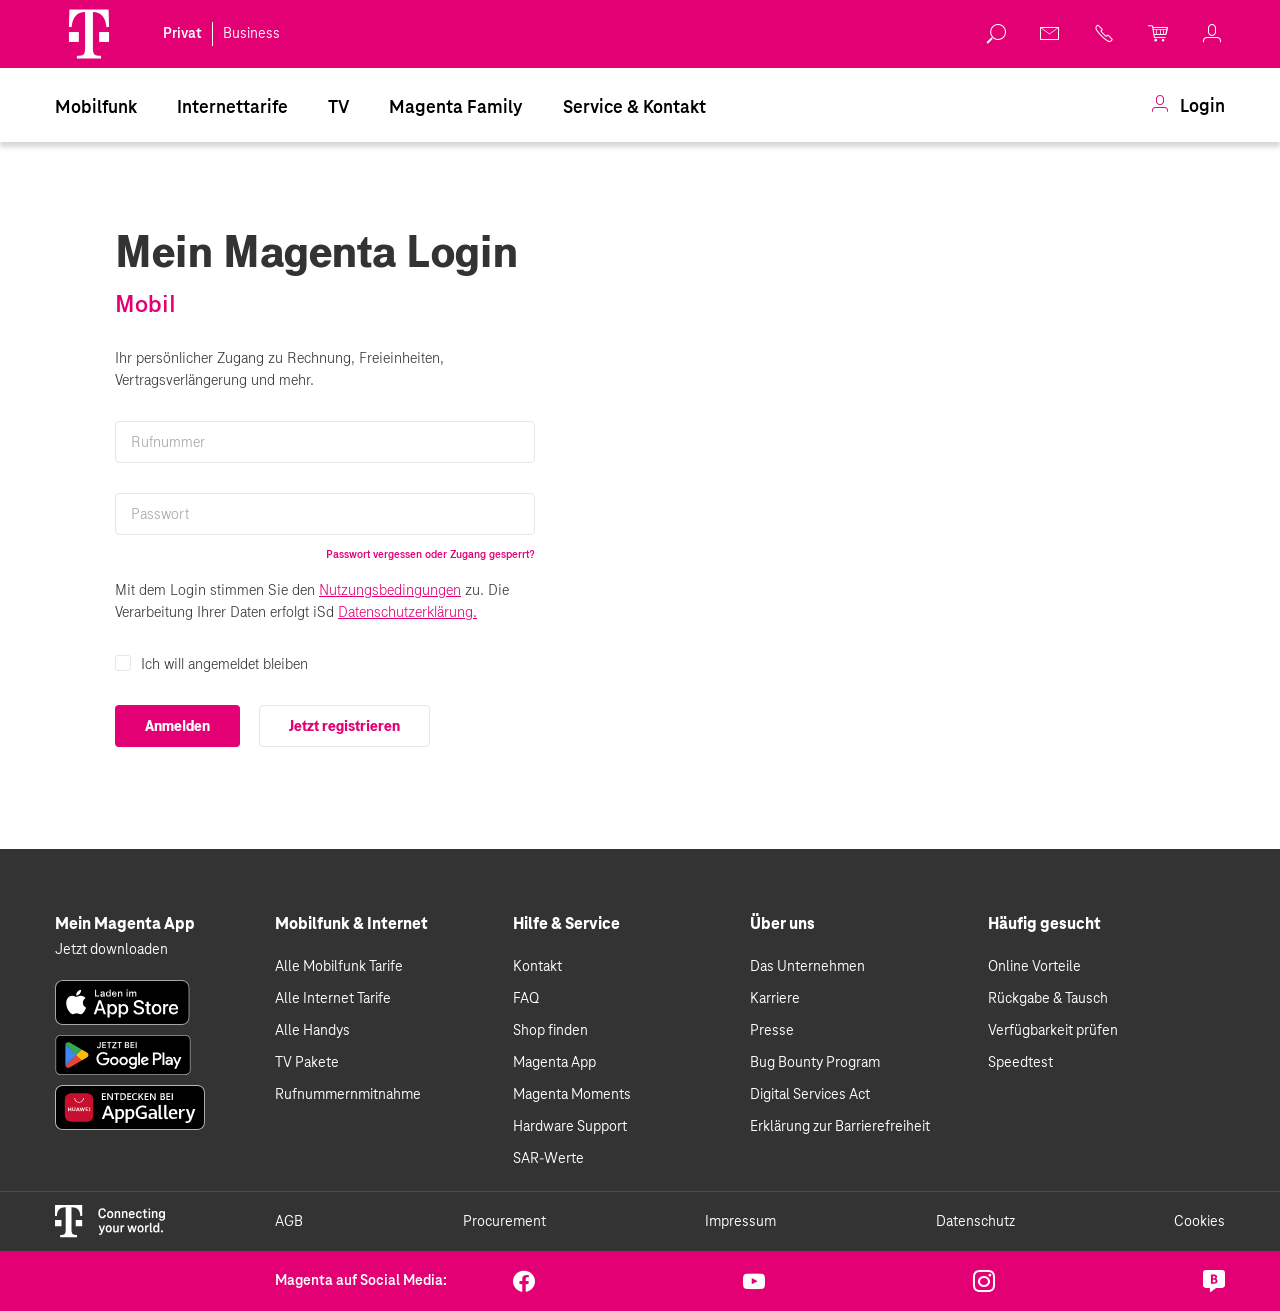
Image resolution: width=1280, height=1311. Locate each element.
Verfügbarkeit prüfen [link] (1053, 1031)
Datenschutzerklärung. (407, 612)
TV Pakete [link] (307, 1063)
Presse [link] (772, 1031)
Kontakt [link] (537, 967)
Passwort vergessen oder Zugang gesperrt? (430, 554)
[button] (89, 34)
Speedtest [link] (1020, 1063)
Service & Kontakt (634, 108)
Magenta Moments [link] (572, 1095)
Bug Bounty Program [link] (815, 1063)
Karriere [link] (775, 999)
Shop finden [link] (550, 1031)
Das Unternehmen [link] (807, 967)
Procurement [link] (504, 1222)
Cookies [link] (1199, 1222)
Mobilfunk (96, 108)
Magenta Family (456, 108)
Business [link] (251, 34)
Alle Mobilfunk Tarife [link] (339, 967)
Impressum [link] (740, 1222)
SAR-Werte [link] (548, 1159)
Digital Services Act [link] (810, 1095)
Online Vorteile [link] (1034, 967)
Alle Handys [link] (312, 1031)
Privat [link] (182, 34)
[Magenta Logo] (89, 34)
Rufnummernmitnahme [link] (348, 1095)
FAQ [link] (526, 999)
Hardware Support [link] (570, 1127)
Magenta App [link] (554, 1063)
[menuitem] (96, 107)
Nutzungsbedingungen (390, 590)
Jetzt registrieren (344, 726)
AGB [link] (289, 1222)
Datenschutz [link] (975, 1222)
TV (338, 108)
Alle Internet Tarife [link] (333, 999)
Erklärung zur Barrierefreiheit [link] (840, 1127)
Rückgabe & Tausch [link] (1048, 999)
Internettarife (232, 108)
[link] (997, 34)
